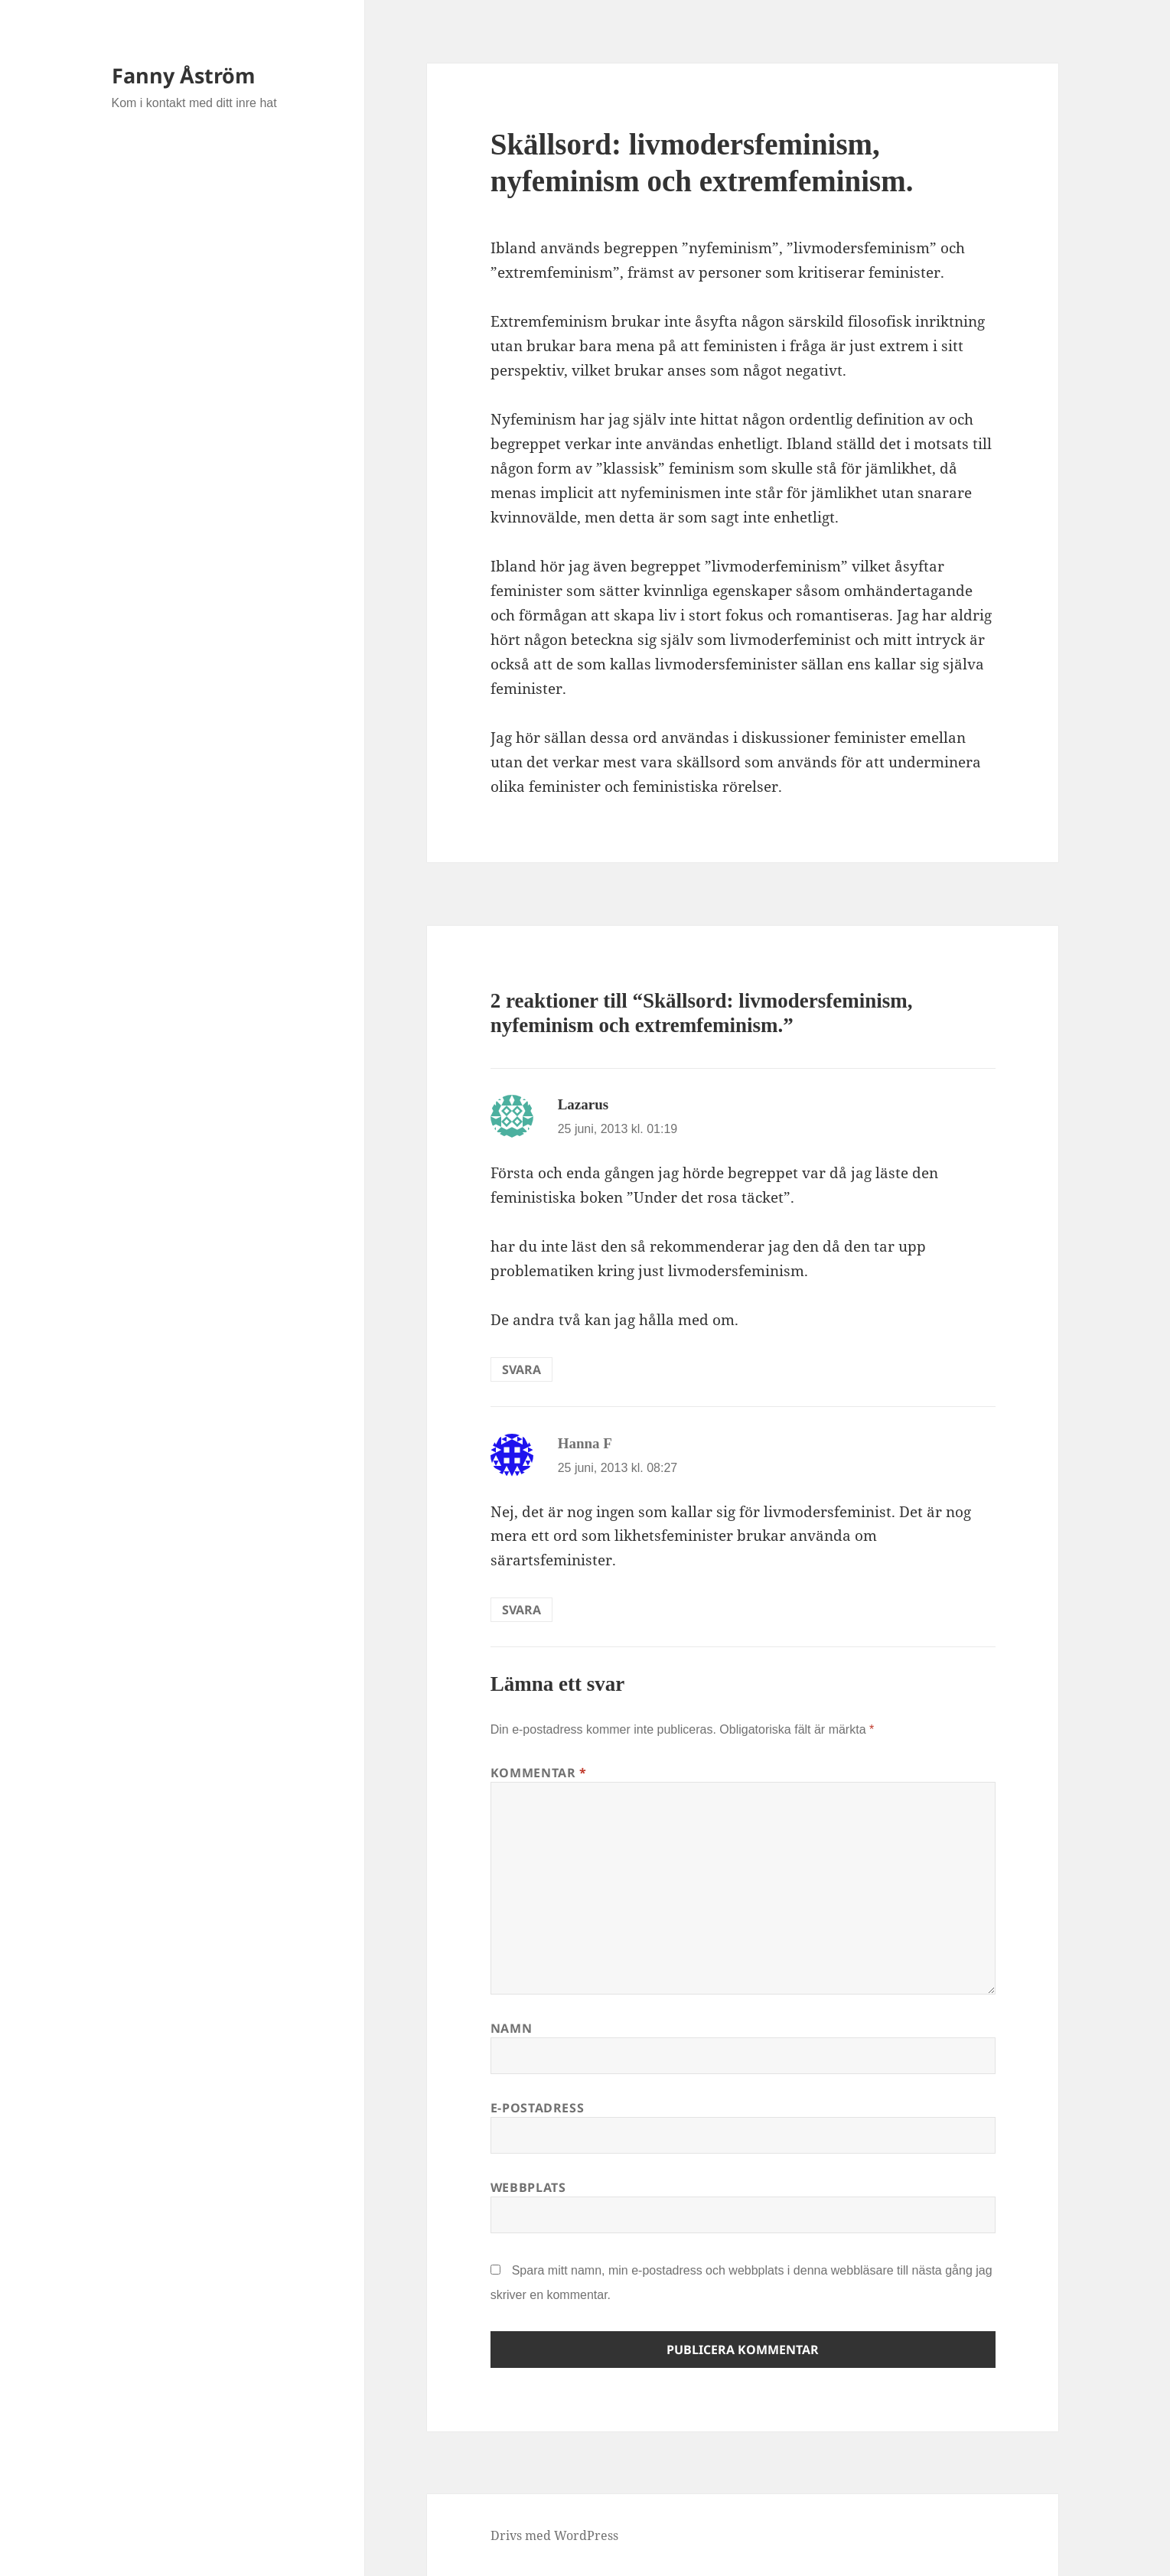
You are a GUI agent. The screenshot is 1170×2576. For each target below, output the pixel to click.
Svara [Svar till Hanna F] (521, 1609)
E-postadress (537, 2107)
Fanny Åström (184, 75)
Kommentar (538, 1772)
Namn (511, 2028)
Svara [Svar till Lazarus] (521, 1369)
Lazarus (583, 1104)
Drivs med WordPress (554, 2535)
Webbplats (528, 2187)
